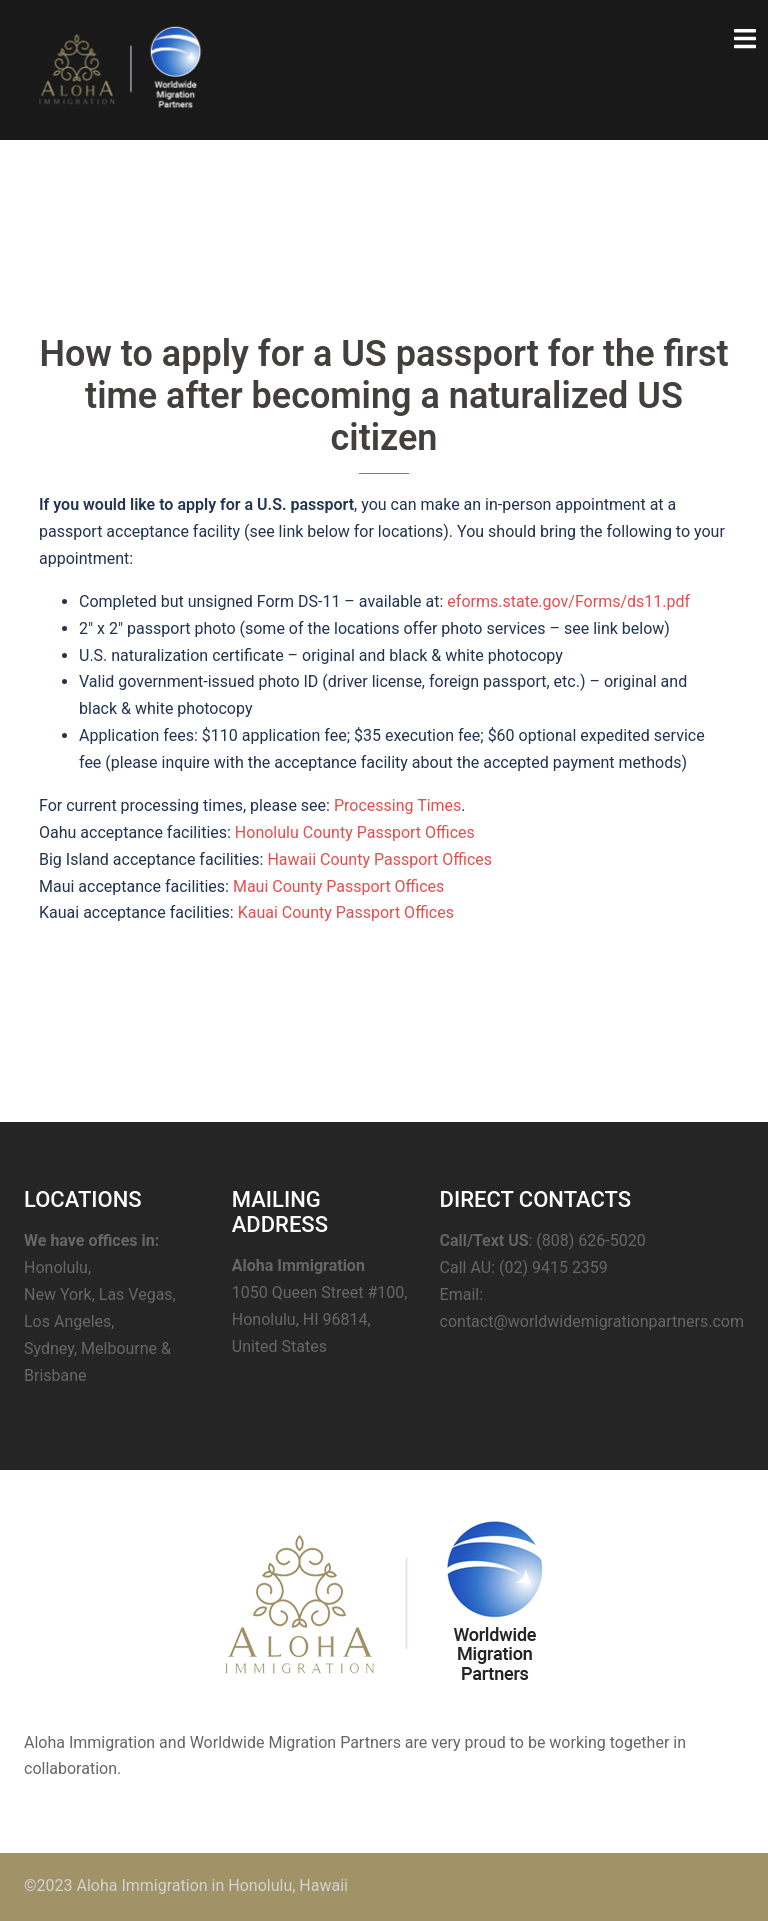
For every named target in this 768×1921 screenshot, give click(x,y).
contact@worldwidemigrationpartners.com (592, 1321)
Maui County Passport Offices (338, 886)
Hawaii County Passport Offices (379, 859)
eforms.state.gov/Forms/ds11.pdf (568, 601)
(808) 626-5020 (590, 1240)
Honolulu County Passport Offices (355, 832)
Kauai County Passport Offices (346, 912)
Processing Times (397, 805)
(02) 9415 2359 (553, 1267)
